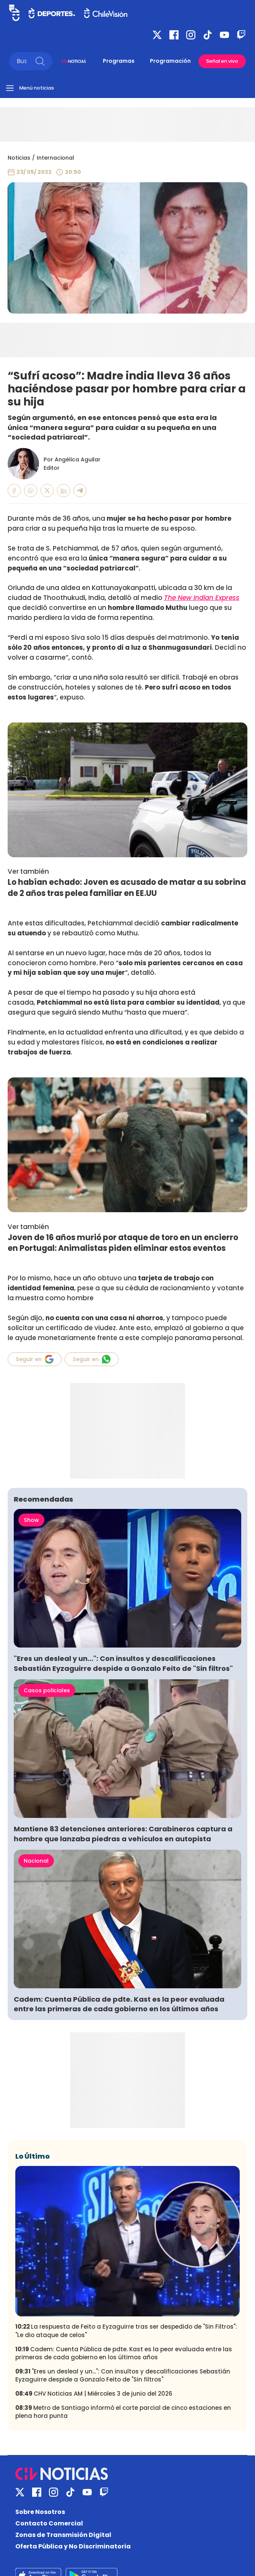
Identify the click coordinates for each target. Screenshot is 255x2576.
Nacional (36, 1861)
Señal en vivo (222, 61)
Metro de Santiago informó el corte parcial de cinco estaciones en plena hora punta (123, 2412)
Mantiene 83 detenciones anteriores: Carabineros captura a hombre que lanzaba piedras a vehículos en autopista (123, 1833)
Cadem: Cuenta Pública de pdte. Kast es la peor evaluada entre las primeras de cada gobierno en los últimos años (119, 2004)
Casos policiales (47, 1690)
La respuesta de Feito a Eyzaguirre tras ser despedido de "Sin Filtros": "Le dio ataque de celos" (126, 2331)
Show (31, 1520)
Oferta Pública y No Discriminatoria (73, 2546)
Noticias (19, 158)
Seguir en (35, 1359)
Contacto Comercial (49, 2523)
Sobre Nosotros (40, 2511)
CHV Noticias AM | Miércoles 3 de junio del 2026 (93, 2394)
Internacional (55, 158)
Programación (170, 61)
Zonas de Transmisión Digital (63, 2534)
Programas (119, 61)
